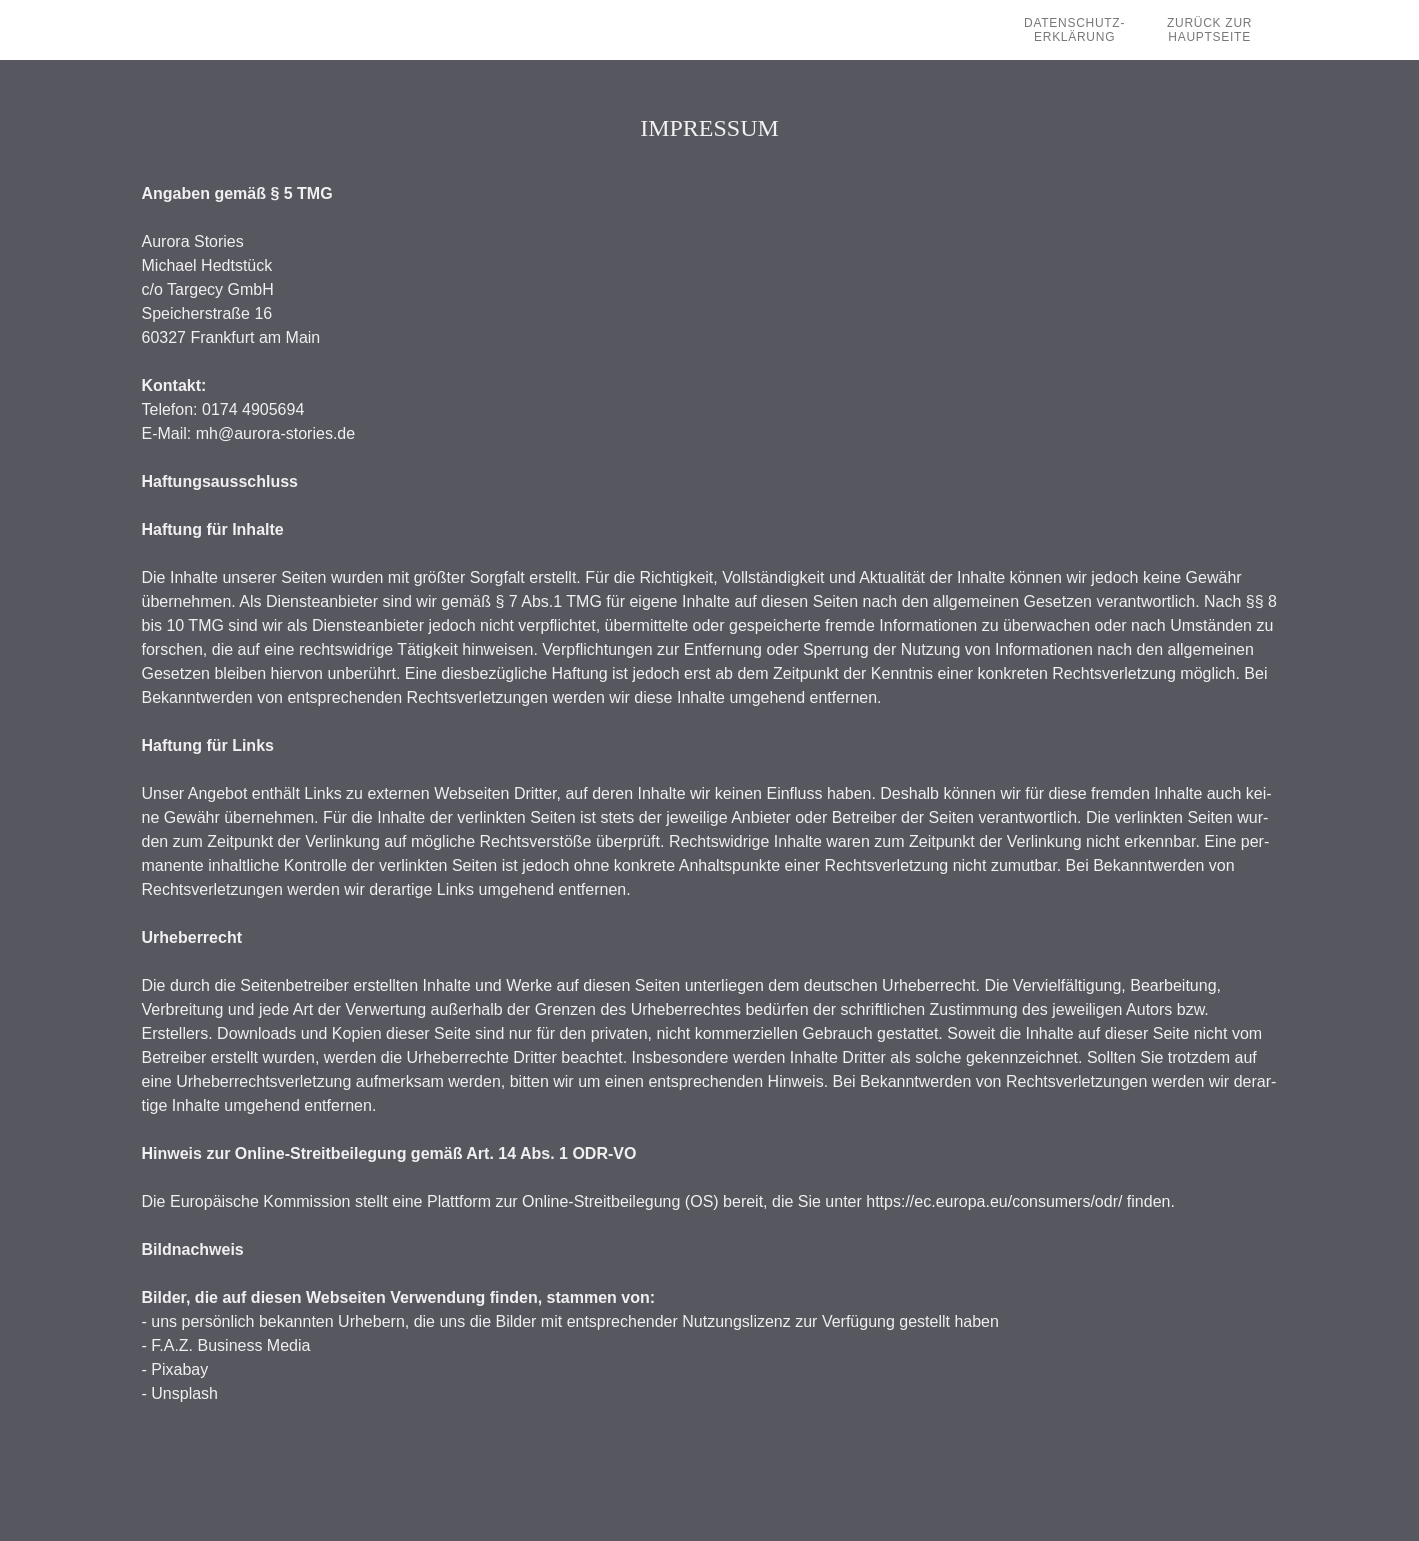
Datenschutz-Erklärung (1074, 30)
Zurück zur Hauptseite (1209, 30)
